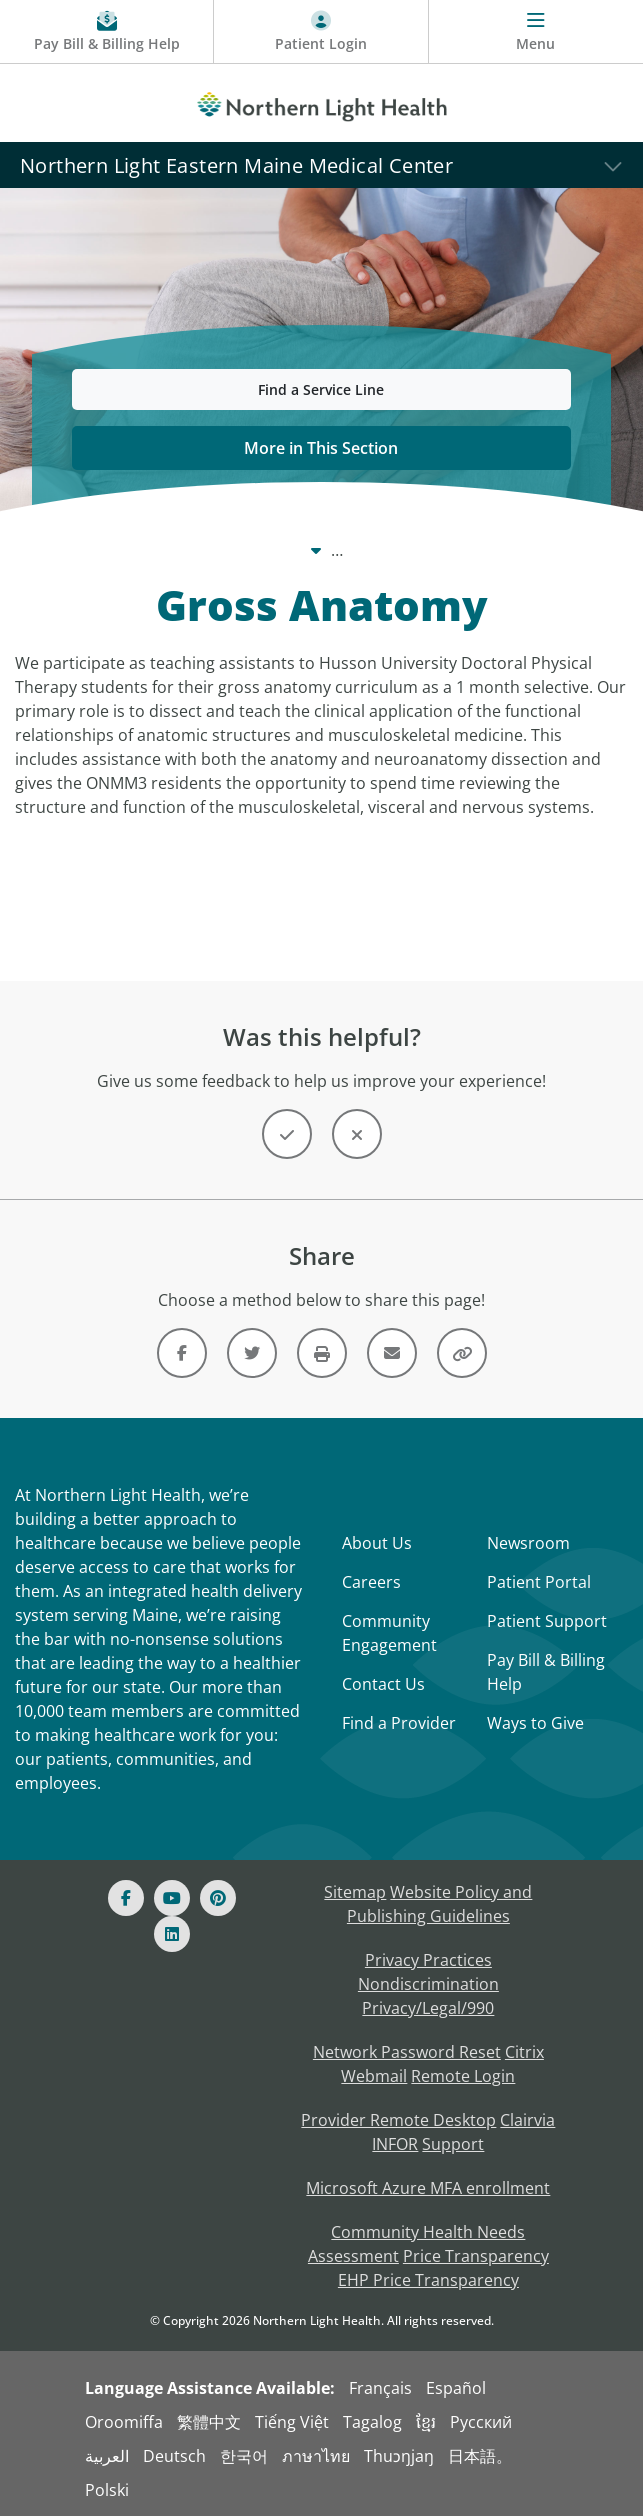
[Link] (182, 1353)
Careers (371, 1582)
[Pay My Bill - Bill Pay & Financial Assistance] (107, 32)
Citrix (524, 2052)
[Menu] (536, 32)
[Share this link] (462, 1353)
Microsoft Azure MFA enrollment (428, 2188)
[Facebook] (126, 1898)
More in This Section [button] (321, 448)
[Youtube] (172, 1898)
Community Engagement (389, 1633)
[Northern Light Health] (321, 103)
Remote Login (463, 2076)
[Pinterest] (218, 1898)
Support (453, 2144)
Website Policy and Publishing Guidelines (440, 1904)
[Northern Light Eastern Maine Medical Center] (321, 164)
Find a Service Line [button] (321, 389)
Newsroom (528, 1543)
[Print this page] (322, 1353)
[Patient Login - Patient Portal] (321, 32)
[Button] (287, 1134)
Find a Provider (399, 1723)
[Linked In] (172, 1934)
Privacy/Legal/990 (428, 2008)
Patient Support (547, 1621)
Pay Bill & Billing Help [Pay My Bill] (546, 1672)
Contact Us (383, 1684)
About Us (377, 1543)
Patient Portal (539, 1582)
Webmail (374, 2076)
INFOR (395, 2144)
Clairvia (527, 2120)
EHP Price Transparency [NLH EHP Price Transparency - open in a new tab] (428, 2280)
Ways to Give (535, 1723)
